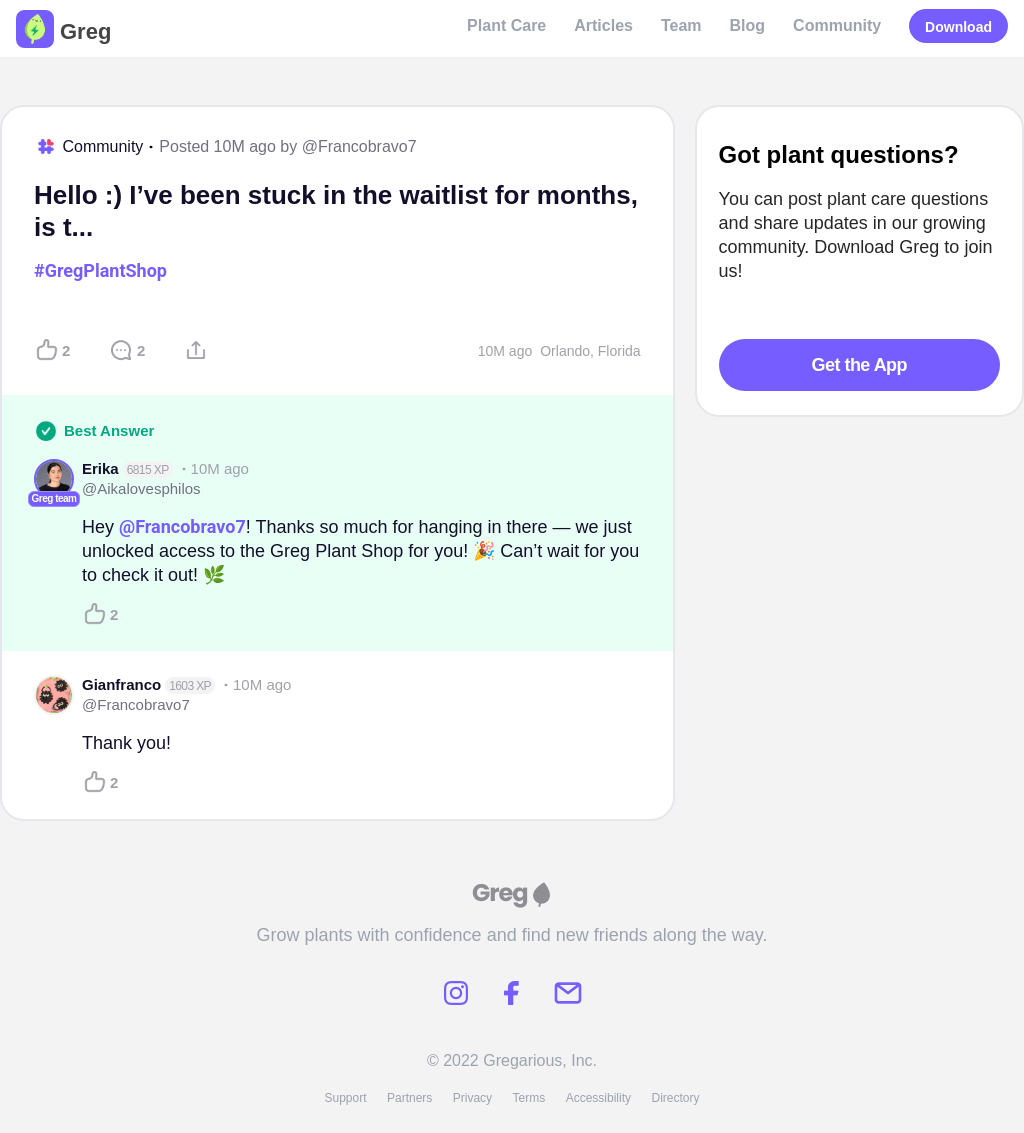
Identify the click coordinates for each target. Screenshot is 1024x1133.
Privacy (472, 1098)
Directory (676, 1098)
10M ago (505, 351)
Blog (748, 25)
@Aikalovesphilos (141, 488)
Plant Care (506, 25)
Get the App (859, 365)
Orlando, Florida (590, 351)
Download (958, 27)
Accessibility (598, 1098)
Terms (529, 1098)
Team (681, 25)
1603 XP (190, 686)
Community (837, 25)
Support (345, 1098)
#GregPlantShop (100, 270)
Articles (603, 25)
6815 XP (148, 470)
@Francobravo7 (359, 146)
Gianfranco (121, 684)
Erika (100, 468)
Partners (409, 1098)
